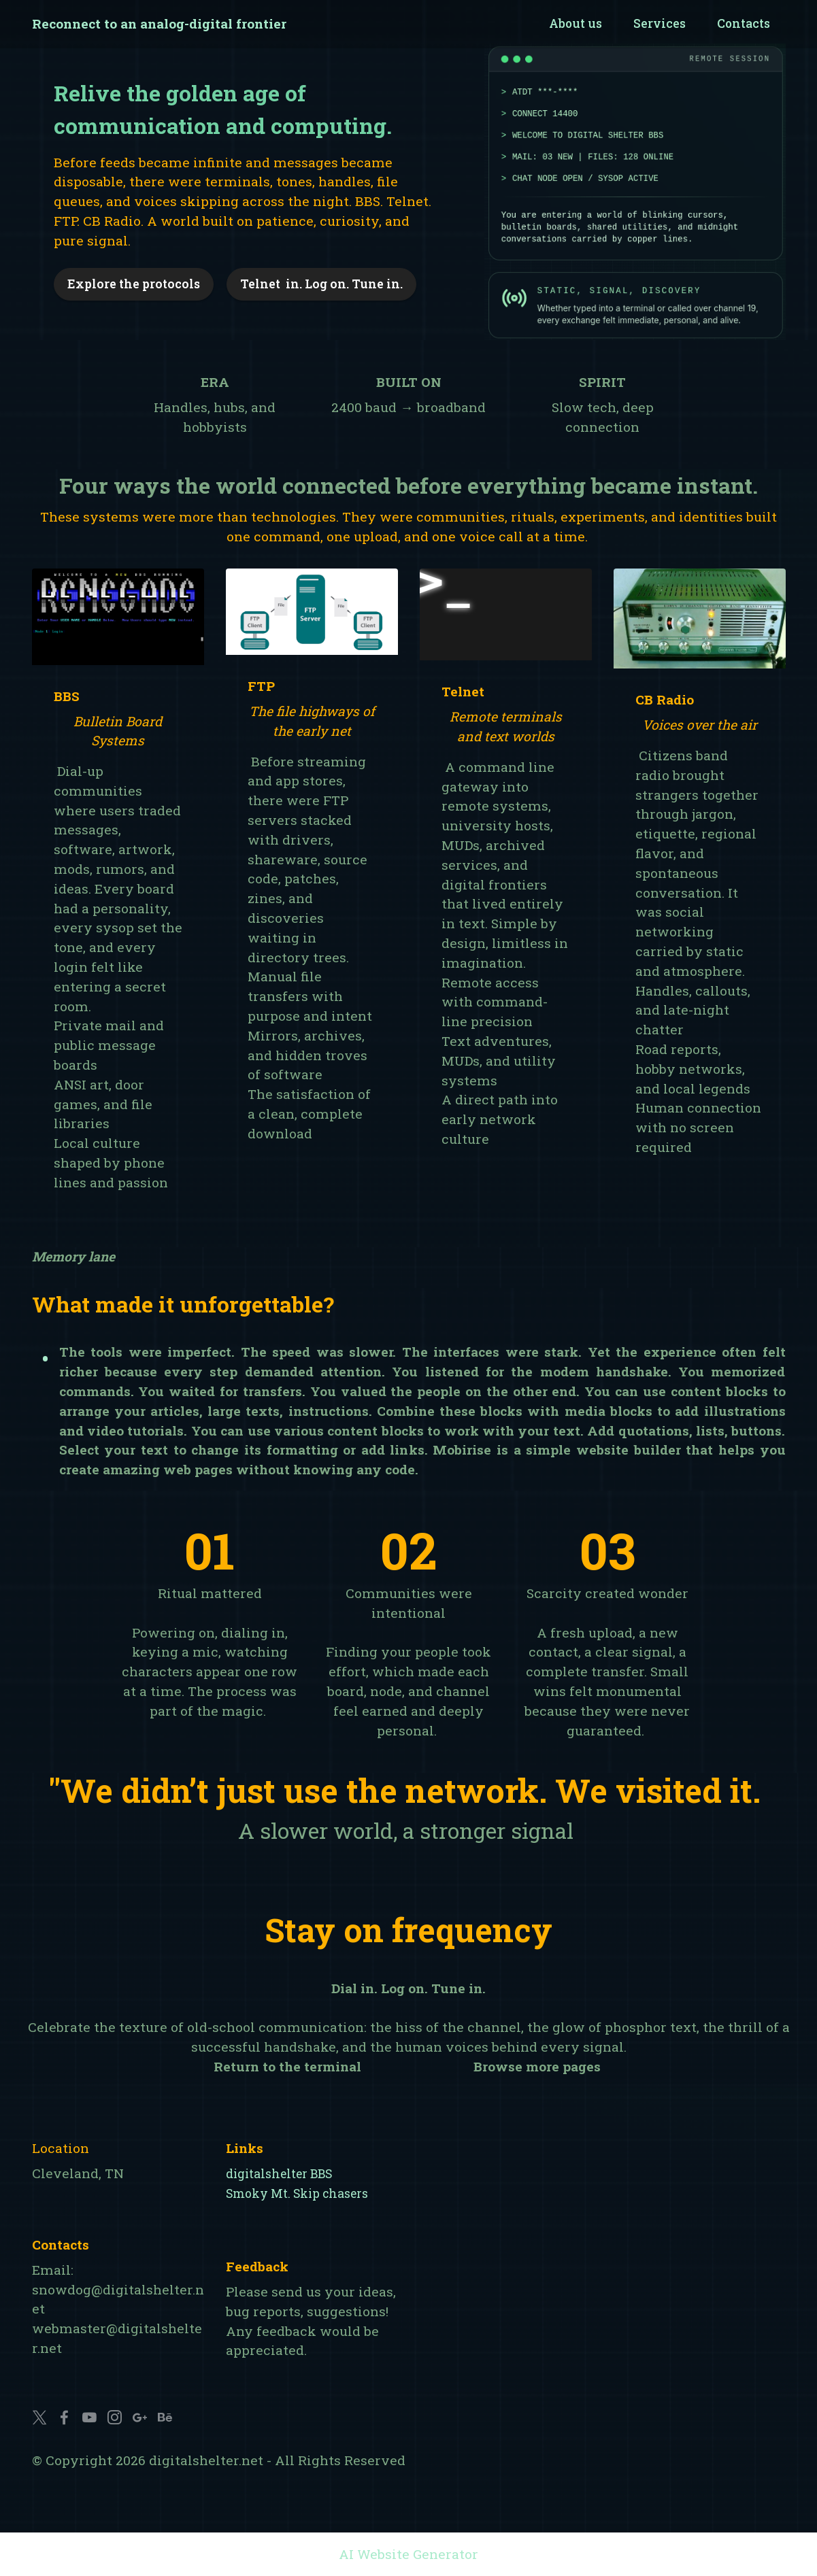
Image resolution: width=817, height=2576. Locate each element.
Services (659, 23)
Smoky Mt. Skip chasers (297, 2193)
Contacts (743, 23)
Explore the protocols (133, 284)
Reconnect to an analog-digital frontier (159, 23)
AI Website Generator (408, 2553)
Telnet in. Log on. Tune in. (321, 284)
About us (575, 23)
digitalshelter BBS (279, 2174)
